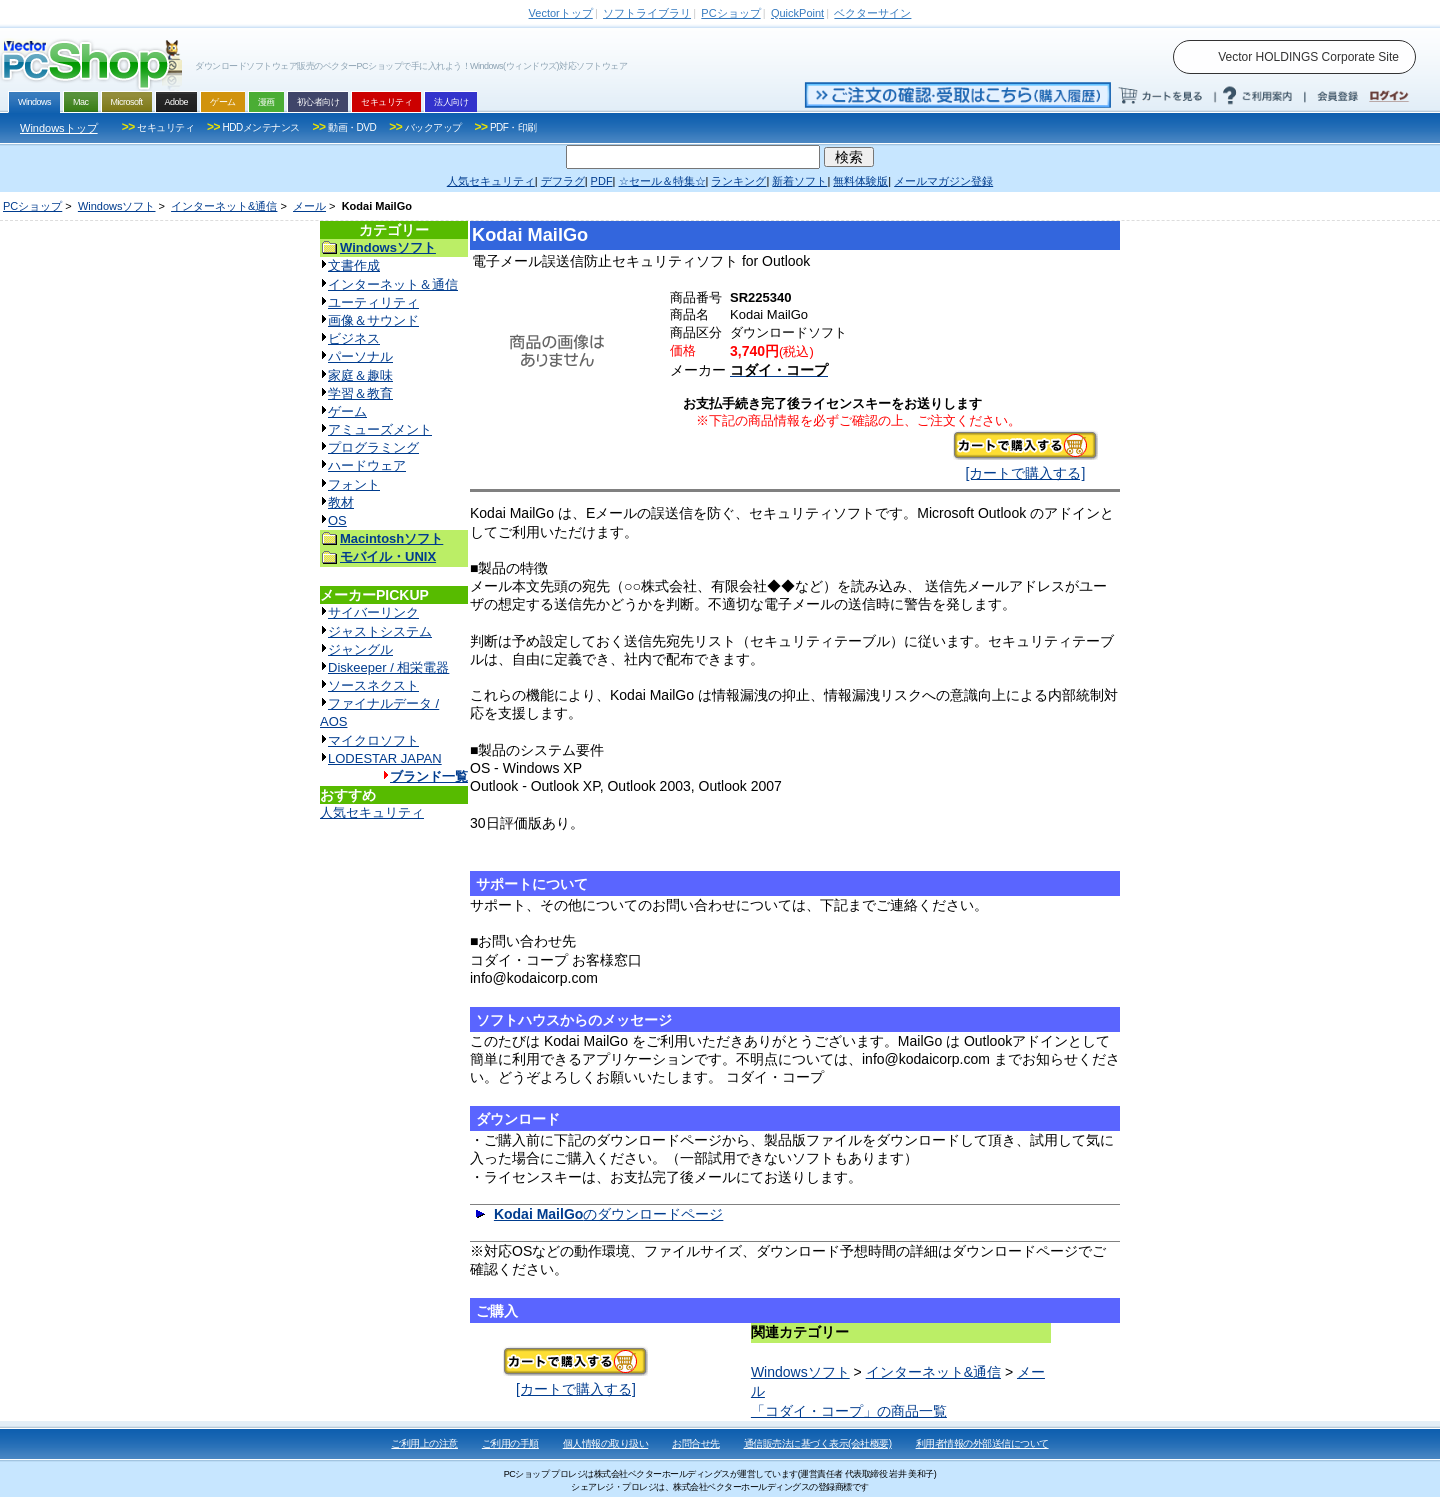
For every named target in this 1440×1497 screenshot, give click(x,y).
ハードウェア (367, 465)
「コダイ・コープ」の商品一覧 (849, 1411)
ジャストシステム (380, 631)
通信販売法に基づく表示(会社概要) (818, 1443)
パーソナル (360, 356)
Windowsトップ (59, 128)
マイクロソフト (373, 740)
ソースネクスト (373, 685)
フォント (354, 484)
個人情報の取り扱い (606, 1443)
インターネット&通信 (224, 206)
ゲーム (347, 411)
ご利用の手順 (510, 1443)
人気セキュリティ (372, 812)
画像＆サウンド (373, 320)
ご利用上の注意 (424, 1443)
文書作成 (354, 265)
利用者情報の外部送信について (982, 1443)
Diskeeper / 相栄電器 (388, 667)
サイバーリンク (373, 612)
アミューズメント (380, 429)
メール (309, 206)
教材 (341, 502)
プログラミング (373, 447)
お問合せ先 (696, 1443)
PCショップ (32, 206)
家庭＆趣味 (360, 375)
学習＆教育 (360, 393)
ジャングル (360, 649)
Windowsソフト (117, 206)
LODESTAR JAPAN (385, 758)
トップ (561, 13)
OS (337, 520)
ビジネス (354, 338)
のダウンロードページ (608, 1214)
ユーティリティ (373, 302)
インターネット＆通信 (393, 284)
